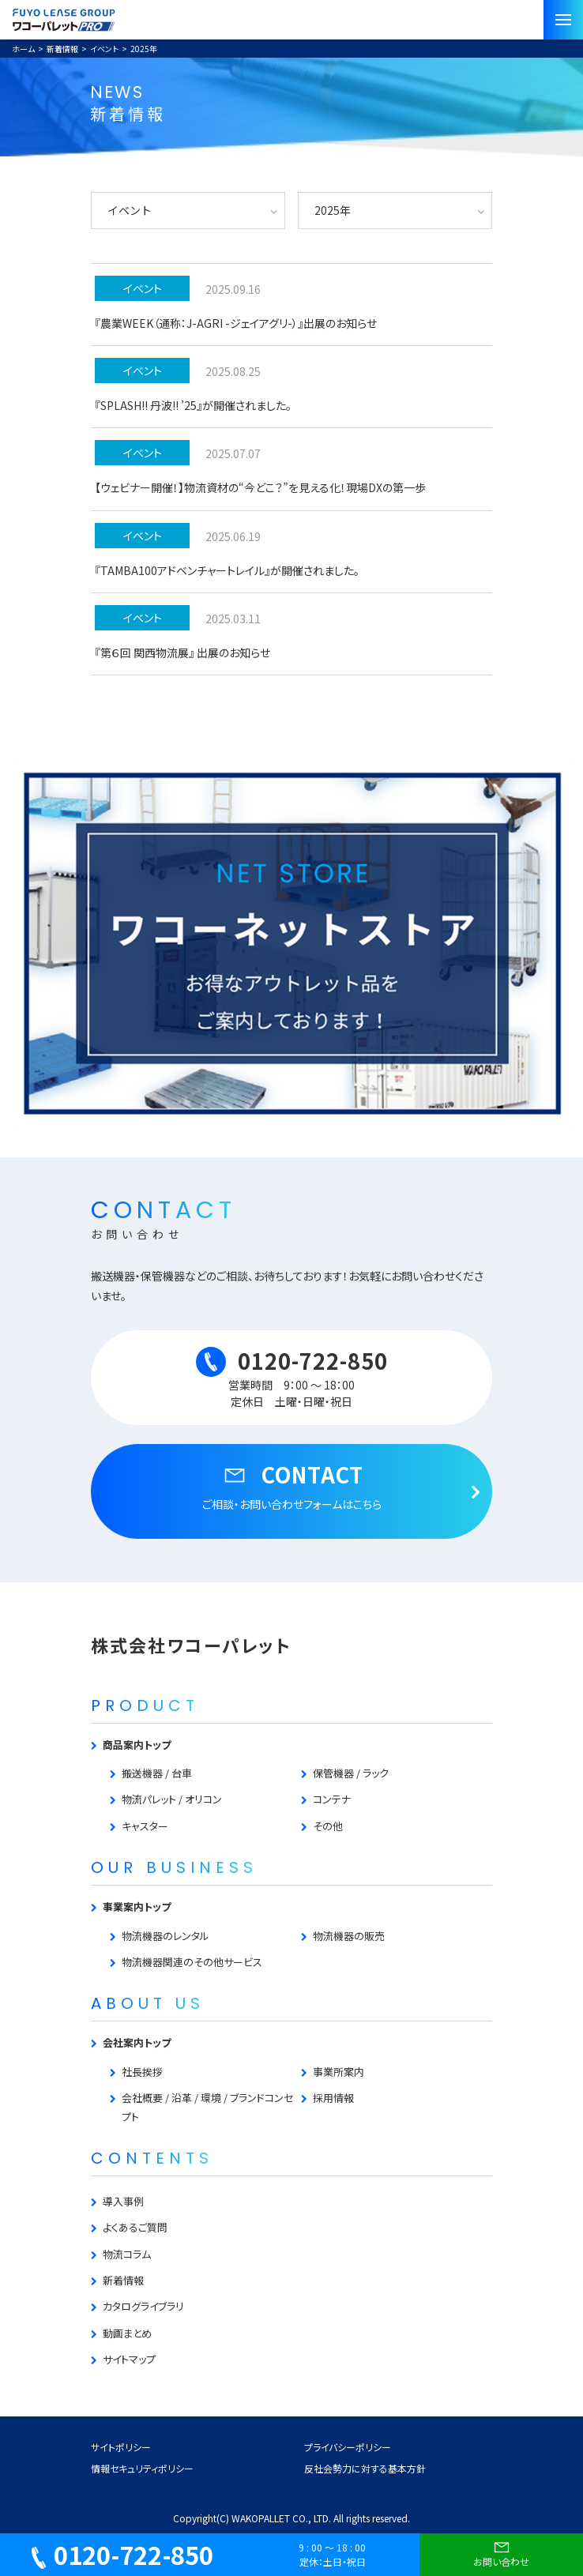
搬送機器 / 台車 (157, 1773)
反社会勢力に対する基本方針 (365, 2468)
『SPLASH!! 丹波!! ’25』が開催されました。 (193, 405)
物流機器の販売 (349, 1935)
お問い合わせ (501, 2552)
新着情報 (123, 2280)
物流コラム (127, 2254)
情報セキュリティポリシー (142, 2468)
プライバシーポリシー (347, 2447)
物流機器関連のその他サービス (192, 1961)
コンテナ (332, 1799)
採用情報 (333, 2097)
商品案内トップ (137, 1744)
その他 (328, 1825)
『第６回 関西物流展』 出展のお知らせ (182, 652)
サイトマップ (129, 2359)
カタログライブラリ (143, 2306)
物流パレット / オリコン (172, 1799)
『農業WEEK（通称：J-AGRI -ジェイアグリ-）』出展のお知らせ (236, 323)
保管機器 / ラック (351, 1773)
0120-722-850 (122, 2554)
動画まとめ (127, 2333)
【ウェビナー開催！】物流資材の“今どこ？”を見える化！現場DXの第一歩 (260, 487)
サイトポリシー (121, 2447)
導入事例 (123, 2201)
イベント (142, 288)
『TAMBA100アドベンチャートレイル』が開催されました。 (227, 570)
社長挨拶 (142, 2071)
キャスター (145, 1825)
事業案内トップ (137, 1906)
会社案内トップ (137, 2042)
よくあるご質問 (135, 2227)
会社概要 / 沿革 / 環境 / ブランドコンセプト (207, 2106)
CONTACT (291, 1485)
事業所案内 (338, 2071)
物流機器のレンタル (165, 1935)
